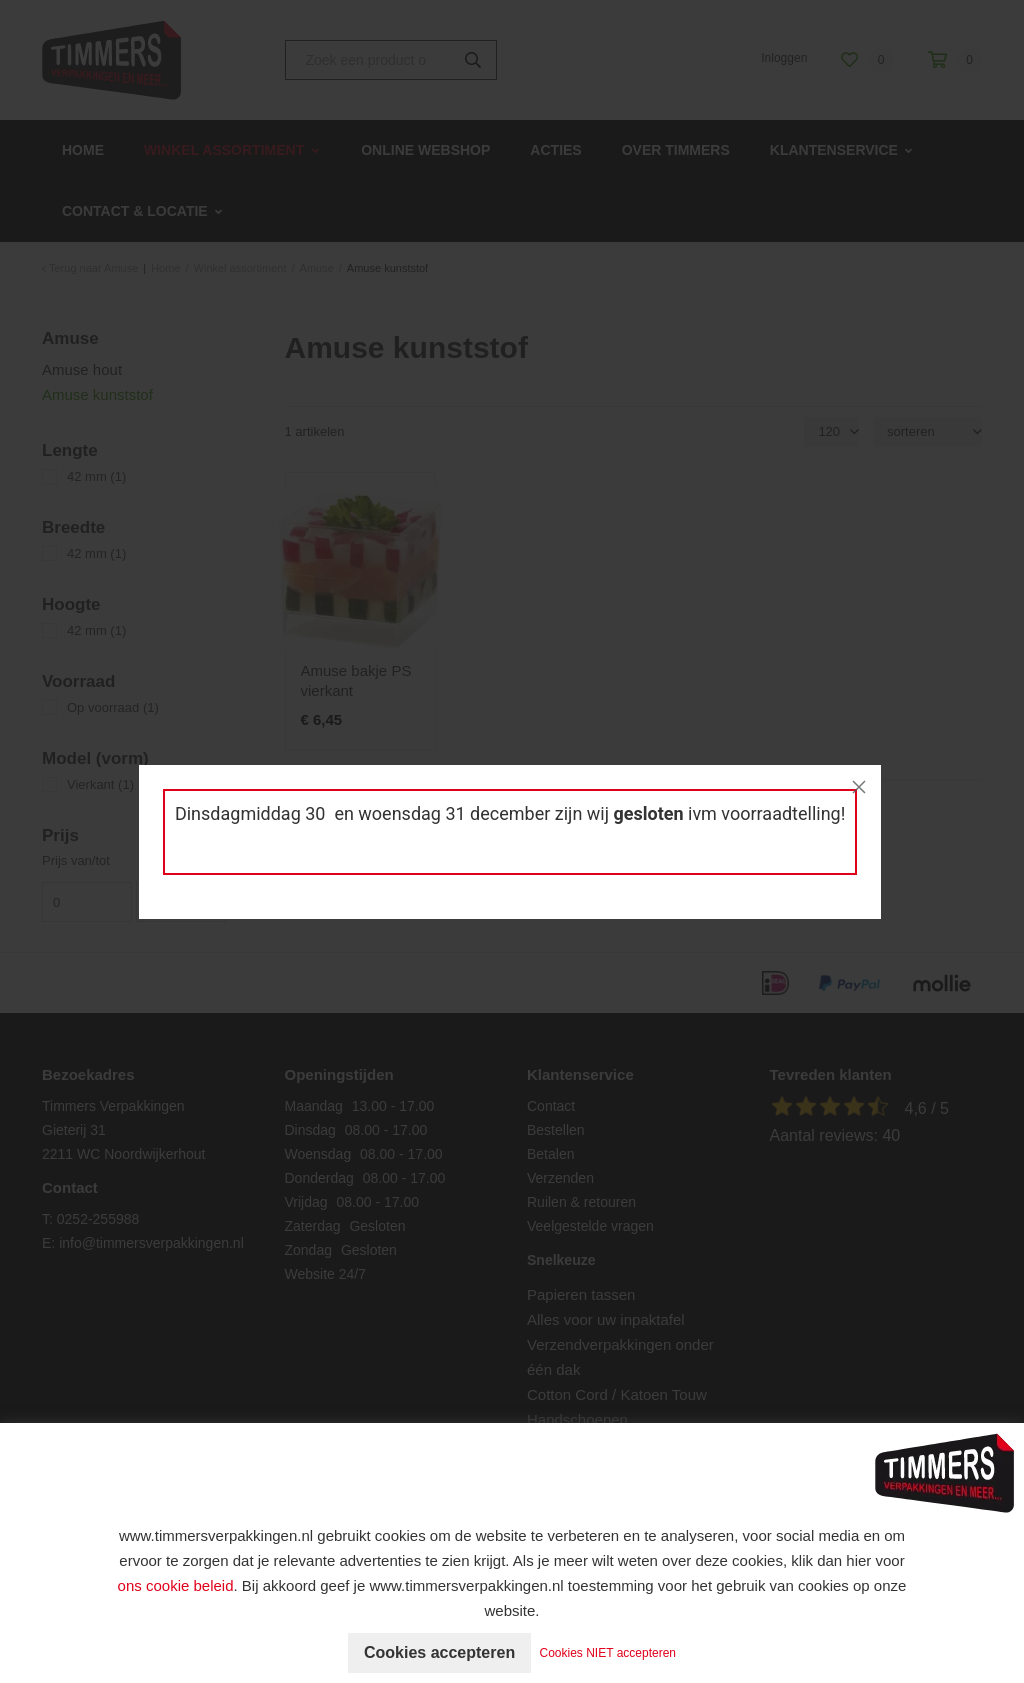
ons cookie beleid (176, 1585)
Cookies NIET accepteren (608, 1653)
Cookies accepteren (439, 1652)
